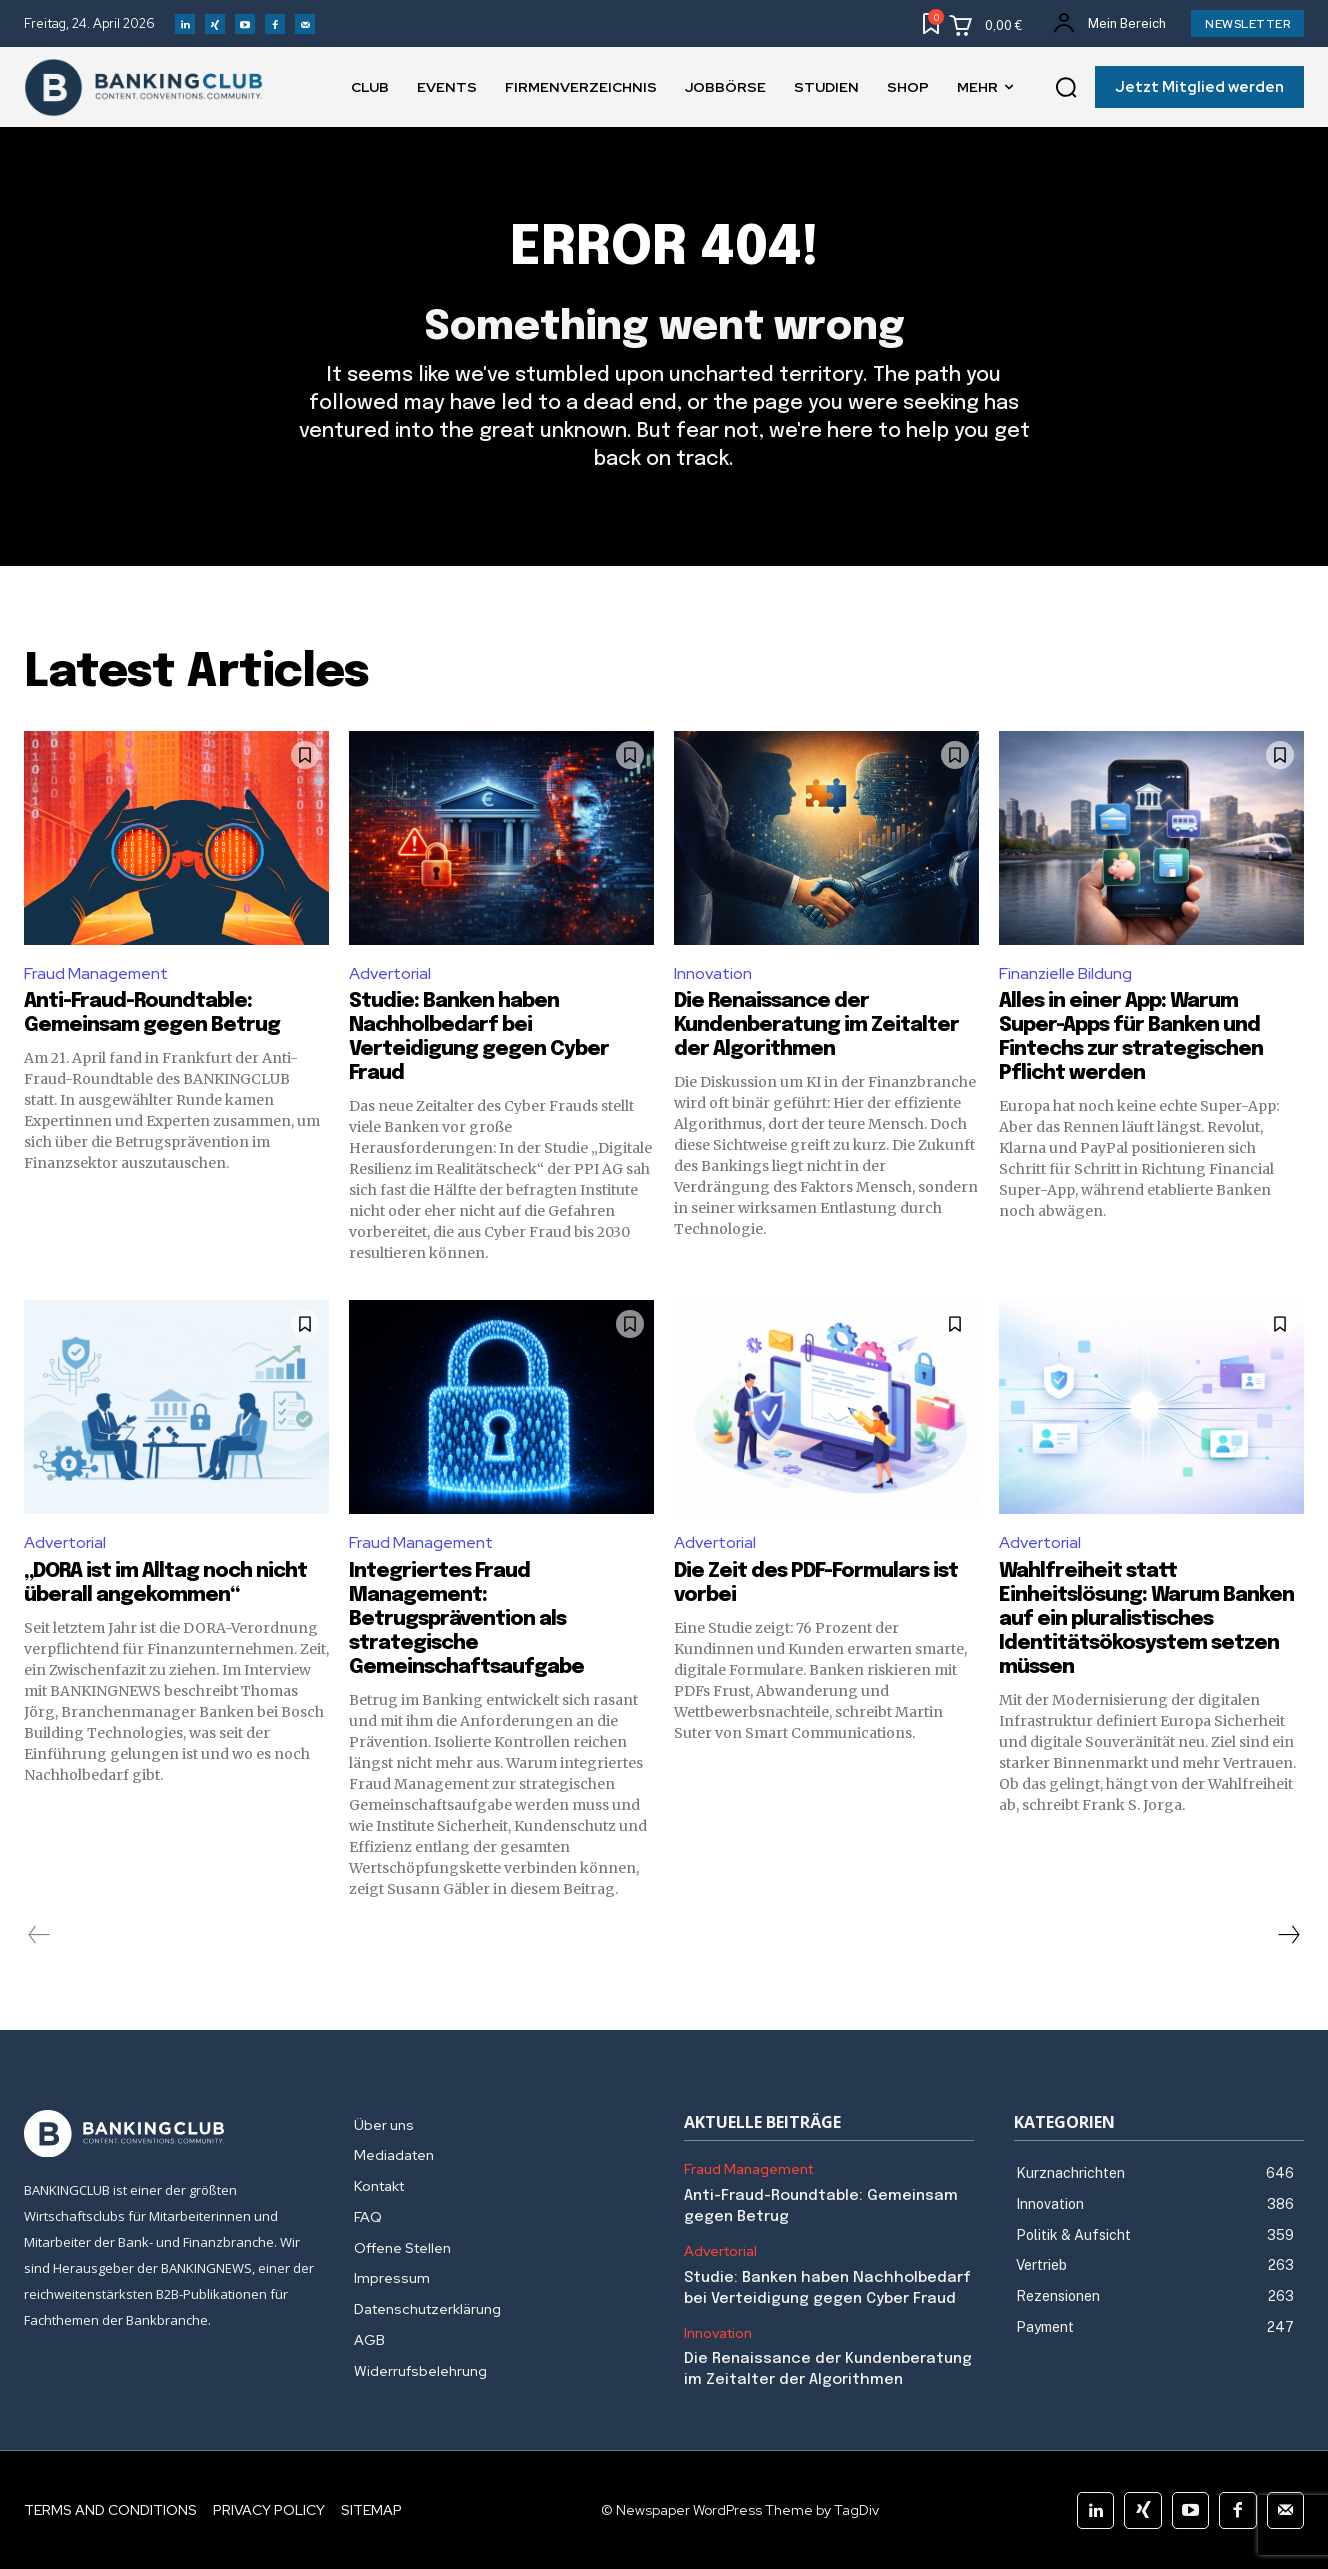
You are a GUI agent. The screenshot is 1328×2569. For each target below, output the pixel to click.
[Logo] (169, 2134)
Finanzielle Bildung (1065, 973)
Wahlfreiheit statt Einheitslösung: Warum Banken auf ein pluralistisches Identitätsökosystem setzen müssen (1146, 1619)
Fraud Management (96, 973)
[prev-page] (39, 1935)
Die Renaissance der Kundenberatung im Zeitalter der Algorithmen (816, 1025)
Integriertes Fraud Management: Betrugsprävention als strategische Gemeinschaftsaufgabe (466, 1619)
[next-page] (1288, 1935)
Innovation (713, 973)
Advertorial (390, 973)
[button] (1066, 88)
